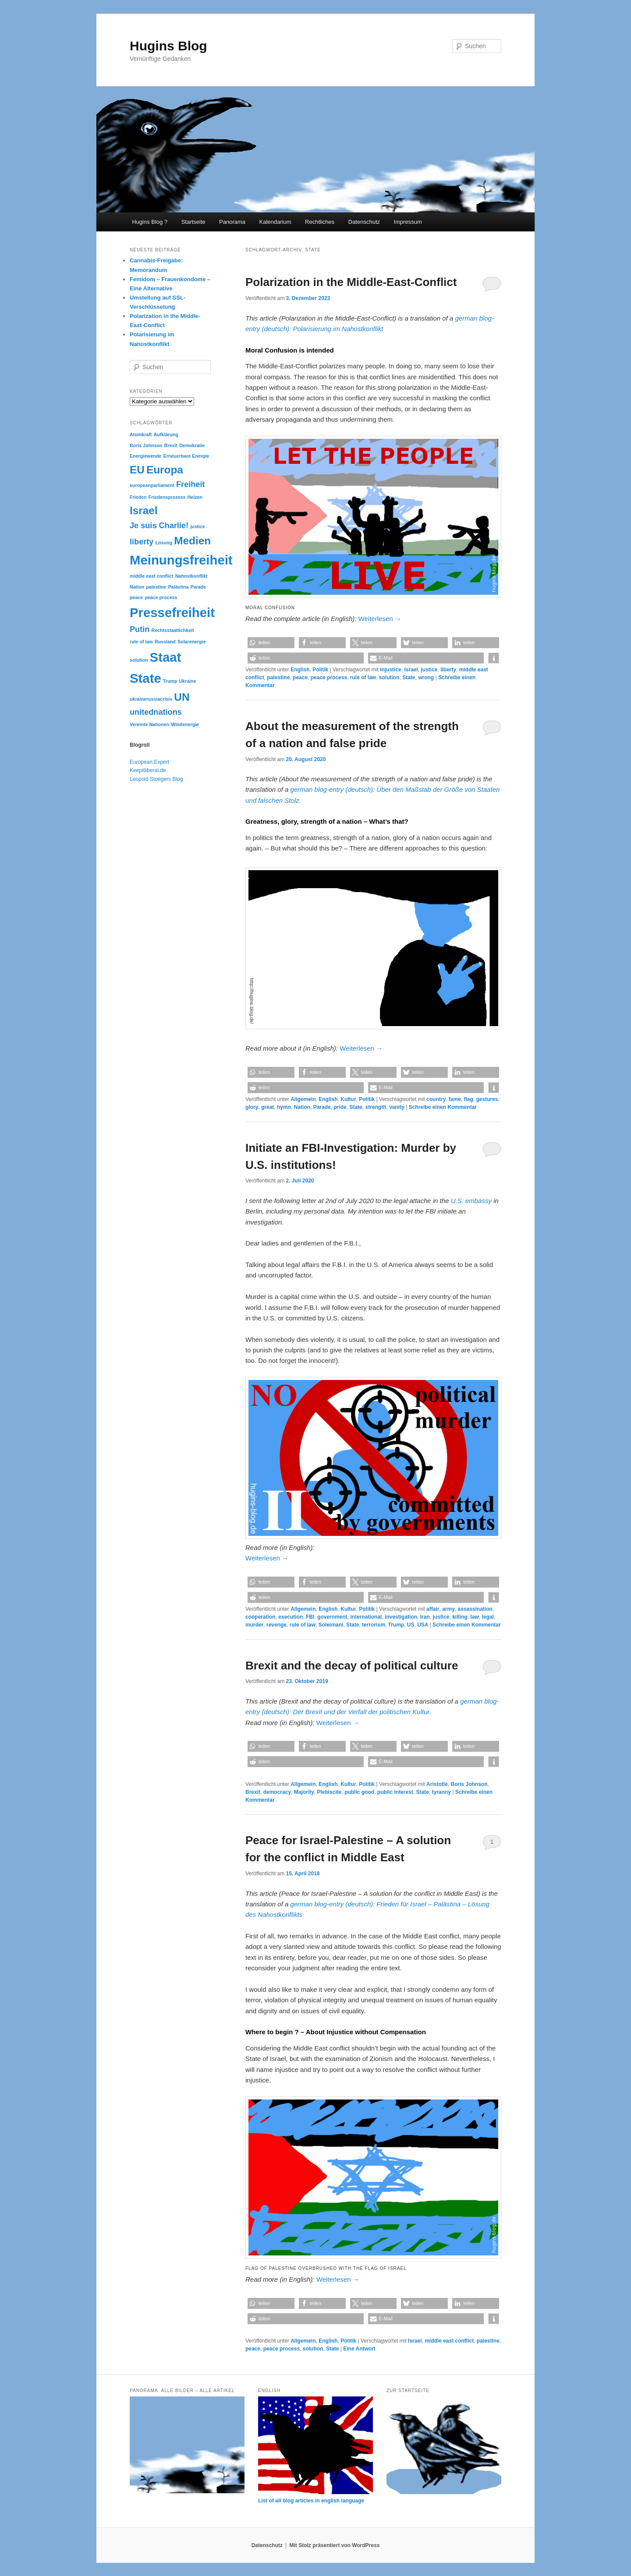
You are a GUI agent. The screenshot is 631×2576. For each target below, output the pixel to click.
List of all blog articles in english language (311, 2501)
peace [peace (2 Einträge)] (136, 597)
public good (359, 1792)
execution (290, 1617)
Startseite (193, 222)
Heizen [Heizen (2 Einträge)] (195, 497)
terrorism (373, 1625)
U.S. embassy (471, 1200)
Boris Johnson (468, 1784)
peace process (329, 677)
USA (422, 1625)
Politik (320, 670)
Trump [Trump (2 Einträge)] (170, 681)
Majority (304, 1792)
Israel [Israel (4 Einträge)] (144, 510)
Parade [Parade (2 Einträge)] (198, 586)
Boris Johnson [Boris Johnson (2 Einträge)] (146, 445)
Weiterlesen (379, 618)
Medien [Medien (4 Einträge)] (192, 541)
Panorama (232, 222)
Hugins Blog (168, 46)
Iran (425, 1617)
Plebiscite (329, 1792)
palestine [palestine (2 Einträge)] (156, 586)
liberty (448, 670)
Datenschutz (364, 222)
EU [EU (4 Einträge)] (137, 470)
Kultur (348, 1099)
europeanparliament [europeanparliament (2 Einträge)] (152, 485)
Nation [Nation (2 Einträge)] (137, 586)
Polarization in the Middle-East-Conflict (351, 282)
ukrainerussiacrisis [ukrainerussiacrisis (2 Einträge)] (151, 699)
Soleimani (331, 1625)
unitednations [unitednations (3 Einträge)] (156, 712)
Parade (322, 1107)
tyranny (441, 1792)
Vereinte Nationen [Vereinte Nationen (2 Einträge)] (149, 724)
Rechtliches (319, 222)
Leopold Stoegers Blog (156, 779)
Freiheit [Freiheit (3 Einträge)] (190, 484)
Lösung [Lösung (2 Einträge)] (164, 542)
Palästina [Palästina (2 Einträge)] (178, 586)
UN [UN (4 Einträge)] (181, 697)
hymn (284, 1107)
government (332, 1617)
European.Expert (149, 762)
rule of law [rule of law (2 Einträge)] (141, 641)
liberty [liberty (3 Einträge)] (141, 541)
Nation (302, 1107)
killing (460, 1617)
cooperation (260, 1617)
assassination (474, 1609)
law (475, 1617)
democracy (277, 1792)
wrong (426, 677)
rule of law (363, 677)
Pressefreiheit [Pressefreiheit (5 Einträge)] (172, 612)
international (366, 1617)
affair (432, 1609)
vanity (396, 1107)
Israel (411, 670)
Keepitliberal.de (148, 770)
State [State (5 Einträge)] (145, 678)
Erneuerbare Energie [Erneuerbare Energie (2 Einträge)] (186, 456)
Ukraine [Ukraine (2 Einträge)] (187, 681)
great (267, 1107)
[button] (271, 642)
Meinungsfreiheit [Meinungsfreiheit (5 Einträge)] (181, 560)
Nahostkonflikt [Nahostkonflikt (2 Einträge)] (191, 576)
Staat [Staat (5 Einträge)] (165, 657)
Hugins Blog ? (149, 222)
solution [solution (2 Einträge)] (139, 660)
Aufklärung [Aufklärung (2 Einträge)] (166, 434)
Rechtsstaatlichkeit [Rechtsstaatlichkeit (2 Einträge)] (172, 630)
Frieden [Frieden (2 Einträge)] (138, 497)
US (411, 1625)
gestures (487, 1099)
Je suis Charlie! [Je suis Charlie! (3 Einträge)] (159, 525)
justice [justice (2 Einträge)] (197, 526)
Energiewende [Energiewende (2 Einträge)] (145, 456)
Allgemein (303, 1099)
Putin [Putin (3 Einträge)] (139, 629)
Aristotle (437, 1784)
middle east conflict (449, 2341)
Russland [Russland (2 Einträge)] (165, 641)
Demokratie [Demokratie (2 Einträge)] (192, 445)
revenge (276, 1625)
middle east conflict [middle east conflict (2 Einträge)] (151, 576)
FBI (310, 1617)
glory (251, 1107)
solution (389, 677)
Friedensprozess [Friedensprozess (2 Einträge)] (167, 497)
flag (468, 1099)
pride (339, 1107)
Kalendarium (275, 222)
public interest (395, 1792)
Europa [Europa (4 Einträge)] (164, 470)
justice (429, 670)
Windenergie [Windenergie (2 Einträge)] (185, 724)
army (448, 1609)
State (408, 677)
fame (455, 1099)
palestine (278, 677)
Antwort (359, 2349)
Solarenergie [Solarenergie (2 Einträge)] (191, 641)
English (300, 670)
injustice (390, 670)
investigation (401, 1617)
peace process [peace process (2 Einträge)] (161, 597)
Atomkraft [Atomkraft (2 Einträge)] (141, 434)
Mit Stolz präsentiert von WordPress (334, 2545)
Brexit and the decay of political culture (351, 1665)
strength (375, 1107)
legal (488, 1617)
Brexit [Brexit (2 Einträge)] (170, 445)
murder (254, 1625)
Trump (396, 1625)
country (436, 1099)
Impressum (408, 222)
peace (300, 677)
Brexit (252, 1792)
